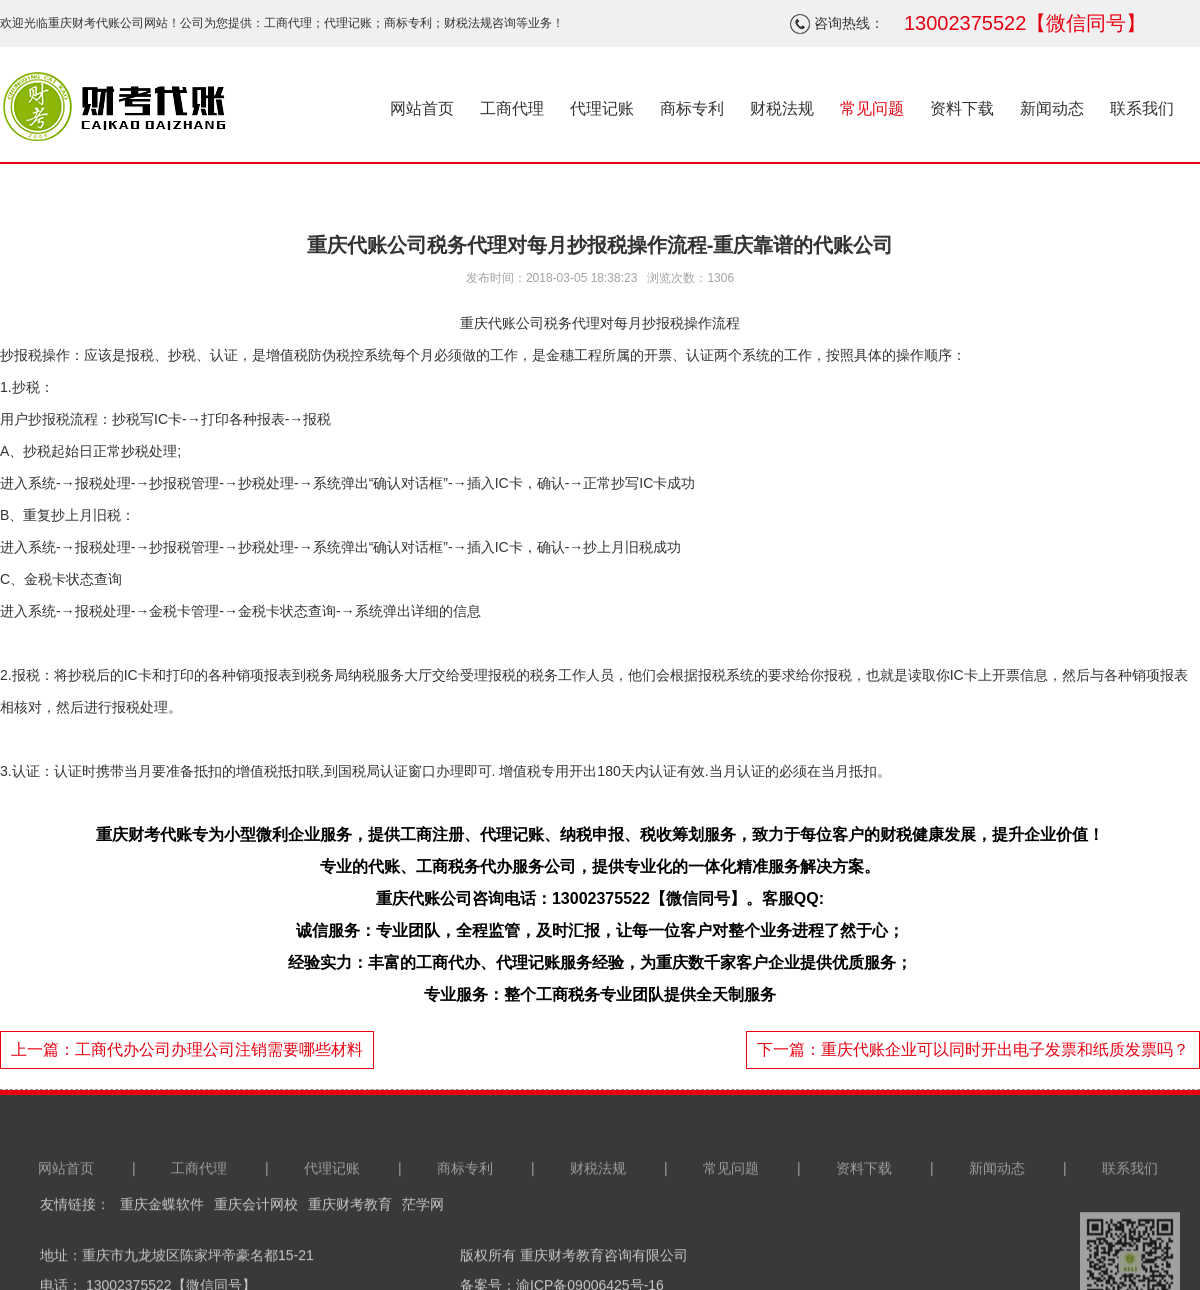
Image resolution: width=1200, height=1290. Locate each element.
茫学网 (423, 1246)
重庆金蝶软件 (162, 1246)
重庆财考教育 (350, 1246)
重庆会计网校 (256, 1246)
